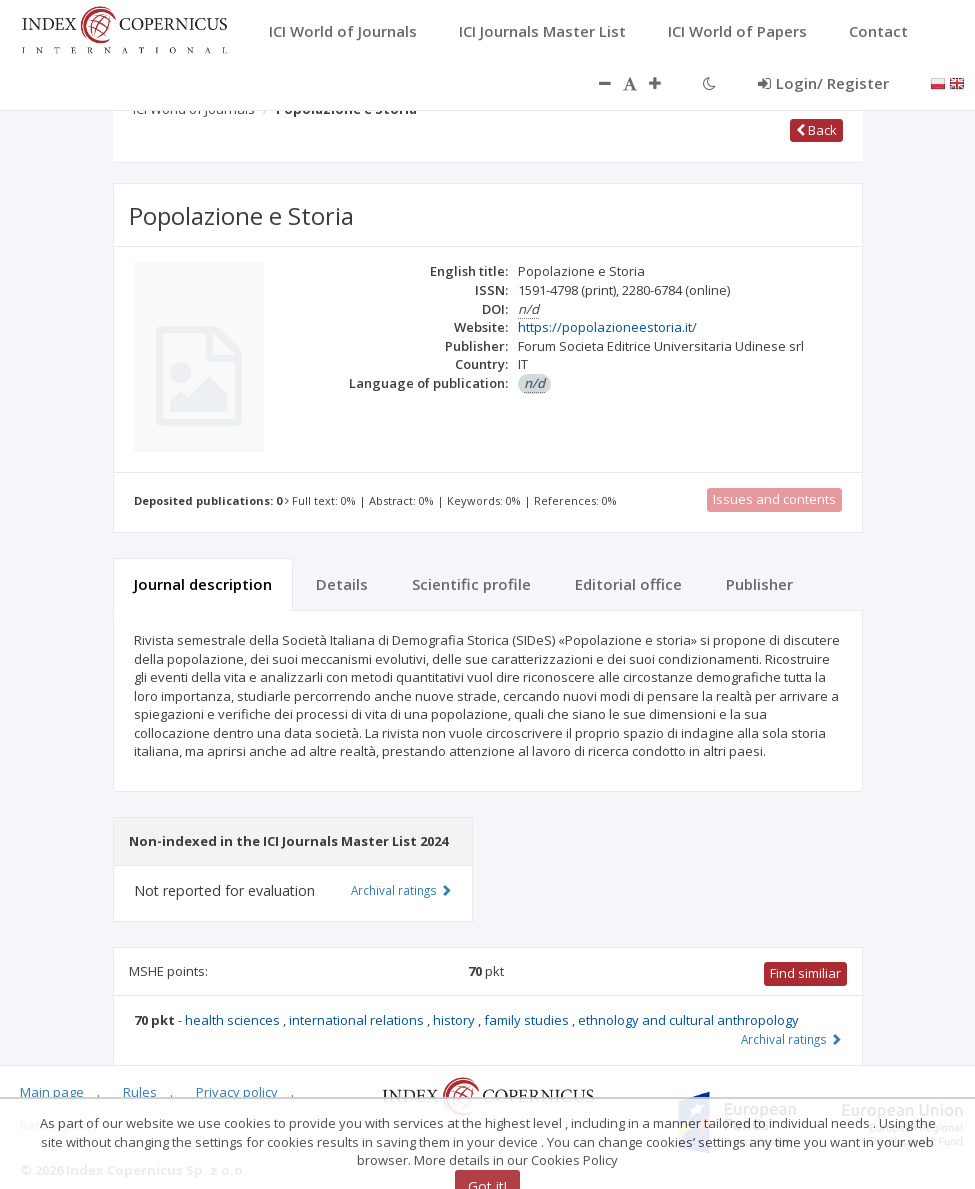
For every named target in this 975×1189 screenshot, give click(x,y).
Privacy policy (237, 1092)
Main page (52, 1092)
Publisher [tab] (759, 584)
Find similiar (805, 973)
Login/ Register (823, 83)
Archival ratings (791, 1039)
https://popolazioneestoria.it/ (607, 327)
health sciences (234, 1020)
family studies (528, 1020)
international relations (358, 1020)
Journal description (203, 584)
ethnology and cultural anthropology (688, 1020)
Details (342, 584)
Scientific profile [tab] (471, 584)
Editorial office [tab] (628, 584)
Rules (140, 1092)
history (455, 1020)
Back (816, 130)
